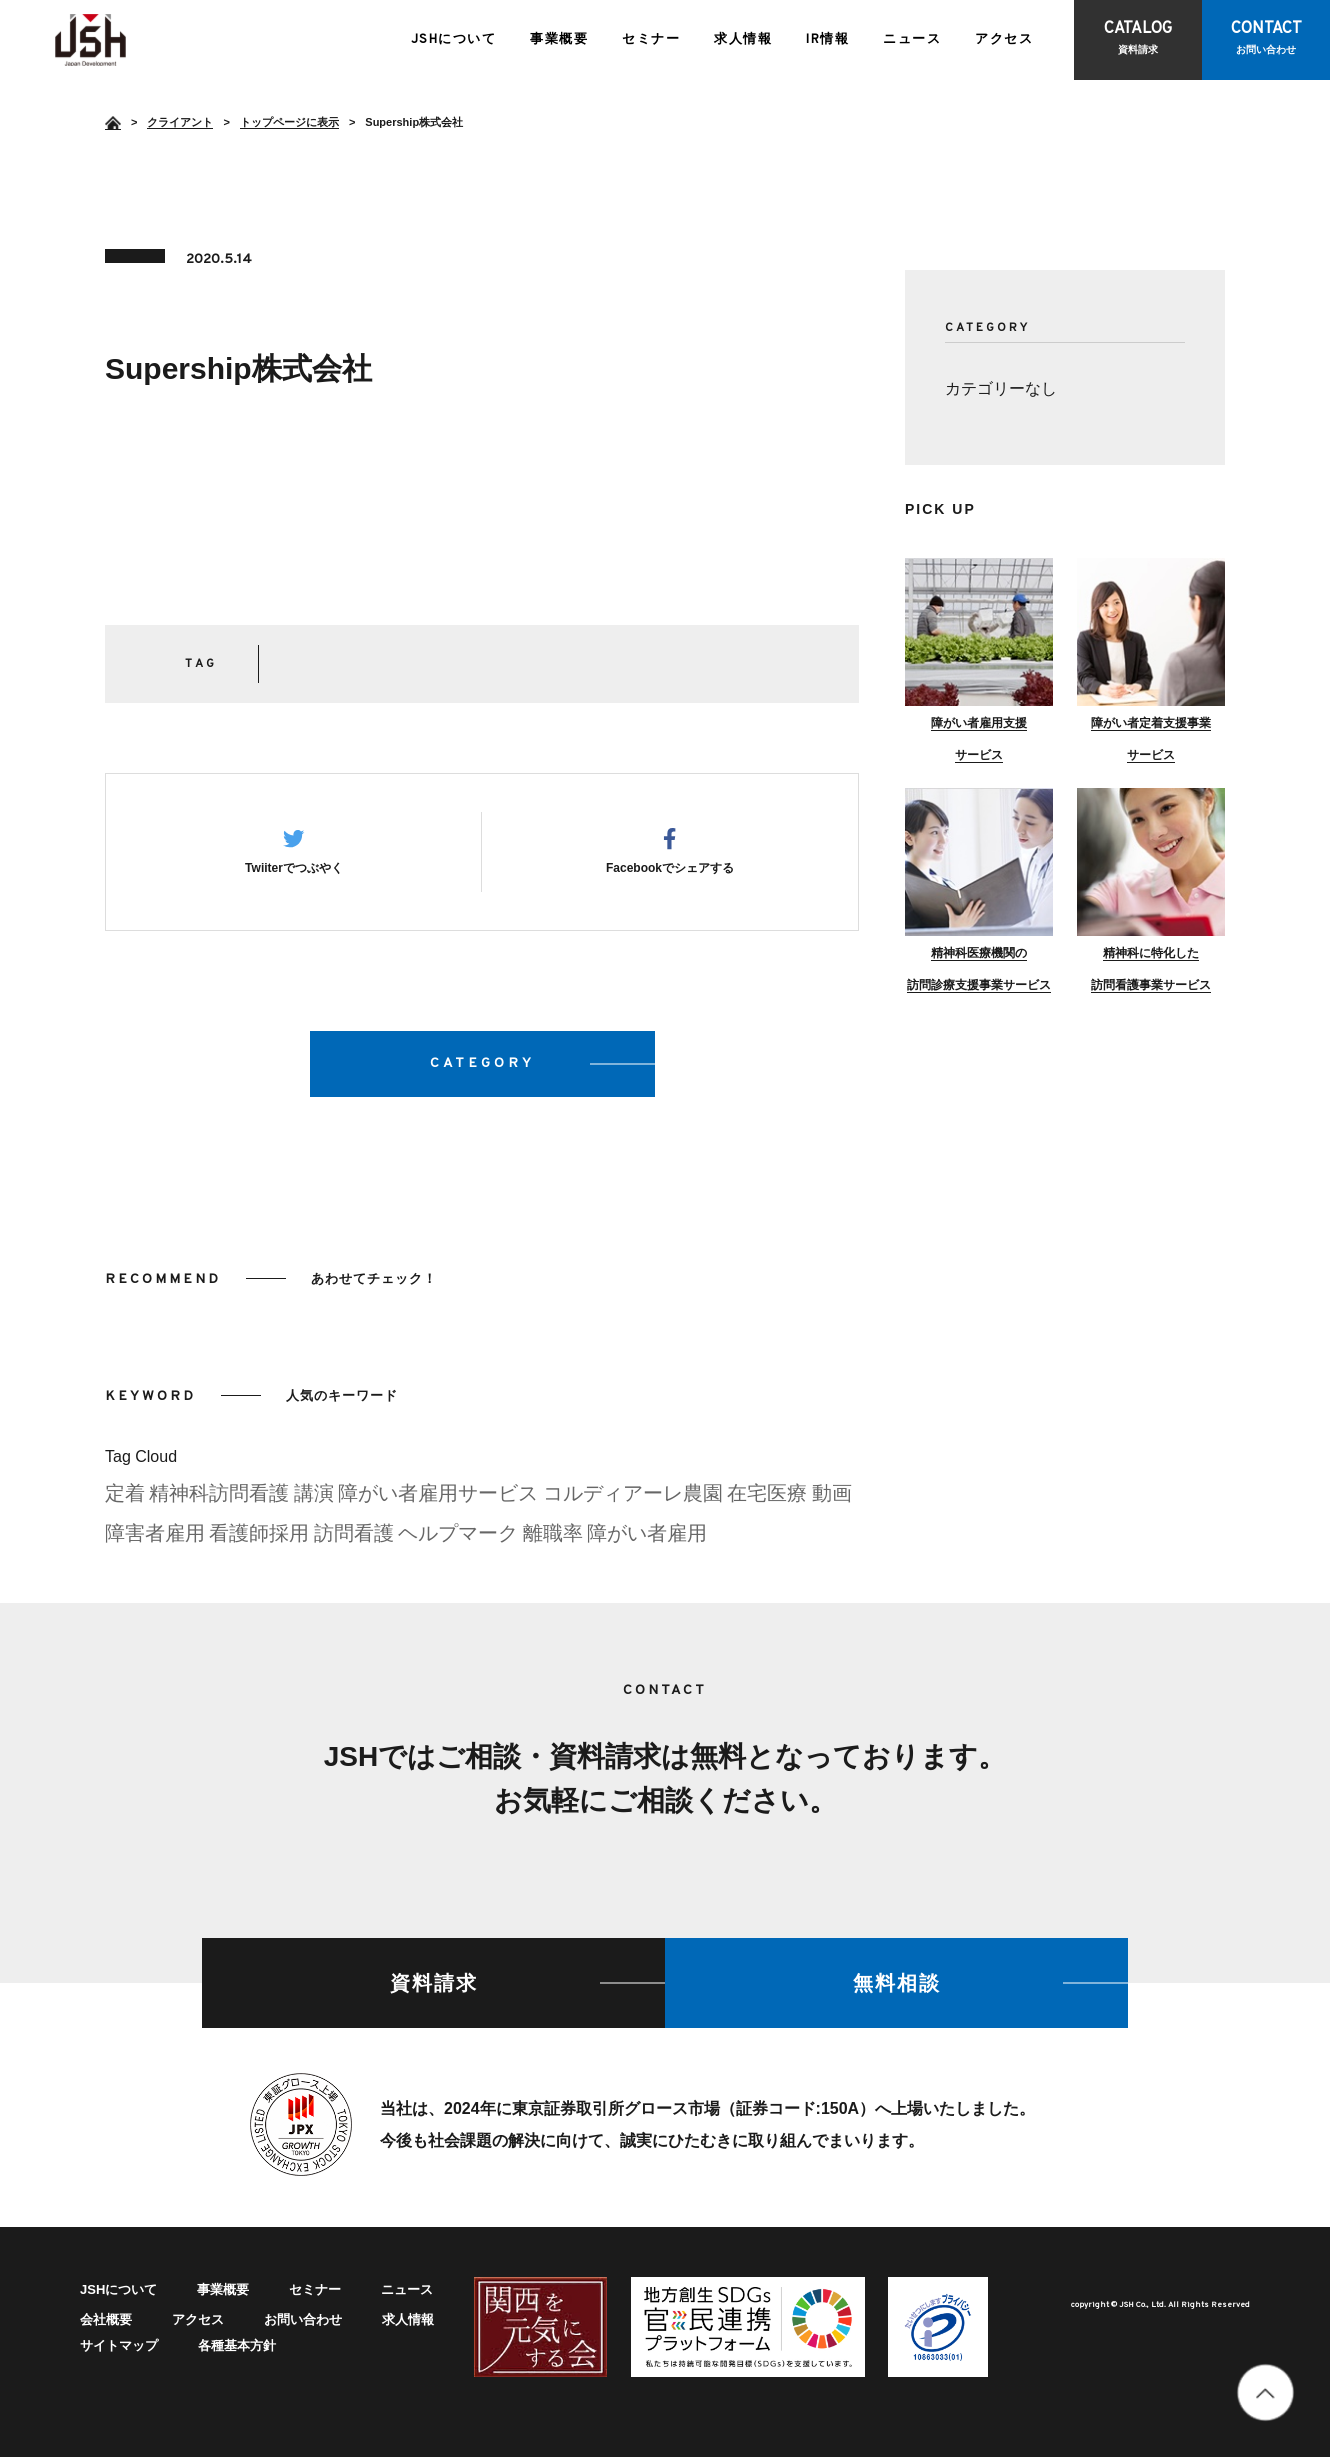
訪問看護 (354, 1539)
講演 (314, 1499)
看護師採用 (259, 1539)
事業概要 (559, 40)
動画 (832, 1499)
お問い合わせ (303, 2319)
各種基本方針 (237, 2345)
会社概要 (106, 2319)
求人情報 (743, 40)
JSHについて (454, 40)
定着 (125, 1499)
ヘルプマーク (458, 1539)
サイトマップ (119, 2345)
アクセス (1004, 40)
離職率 (553, 1539)
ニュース (912, 40)
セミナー (651, 40)
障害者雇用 (155, 1539)
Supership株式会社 (90, 40)
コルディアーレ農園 (633, 1499)
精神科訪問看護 (219, 1499)
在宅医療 (767, 1499)
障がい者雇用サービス (438, 1499)
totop (1265, 2392)
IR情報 (827, 40)
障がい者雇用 (647, 1539)
